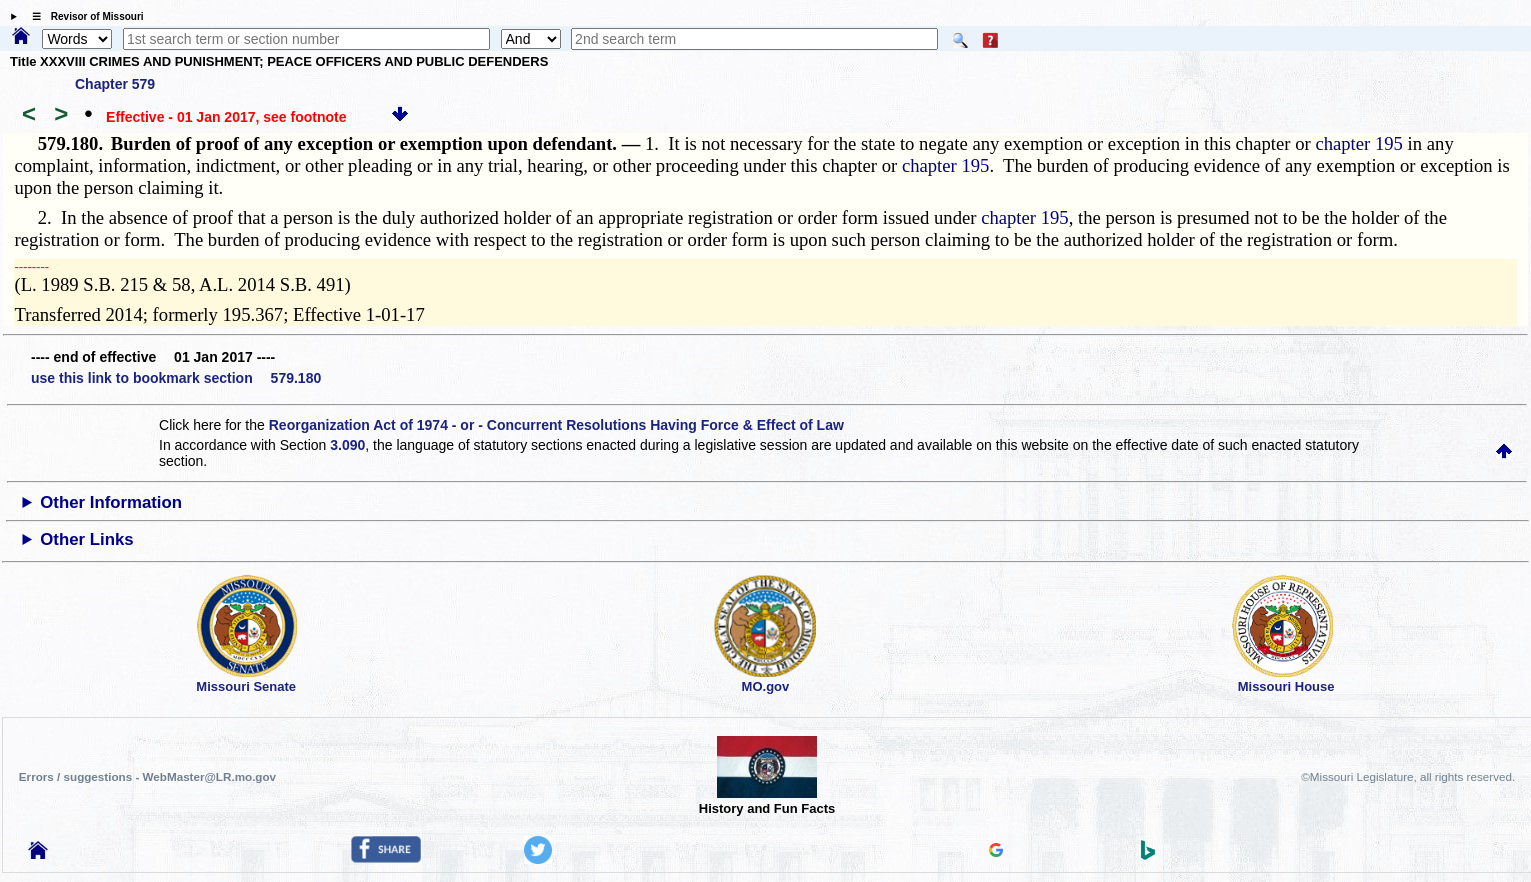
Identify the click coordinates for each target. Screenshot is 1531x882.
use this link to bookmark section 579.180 (176, 378)
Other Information (111, 502)
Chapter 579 (115, 84)
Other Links (86, 539)
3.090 (347, 445)
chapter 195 (1359, 143)
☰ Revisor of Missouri (83, 16)
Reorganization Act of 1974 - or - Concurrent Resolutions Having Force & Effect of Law (556, 425)
